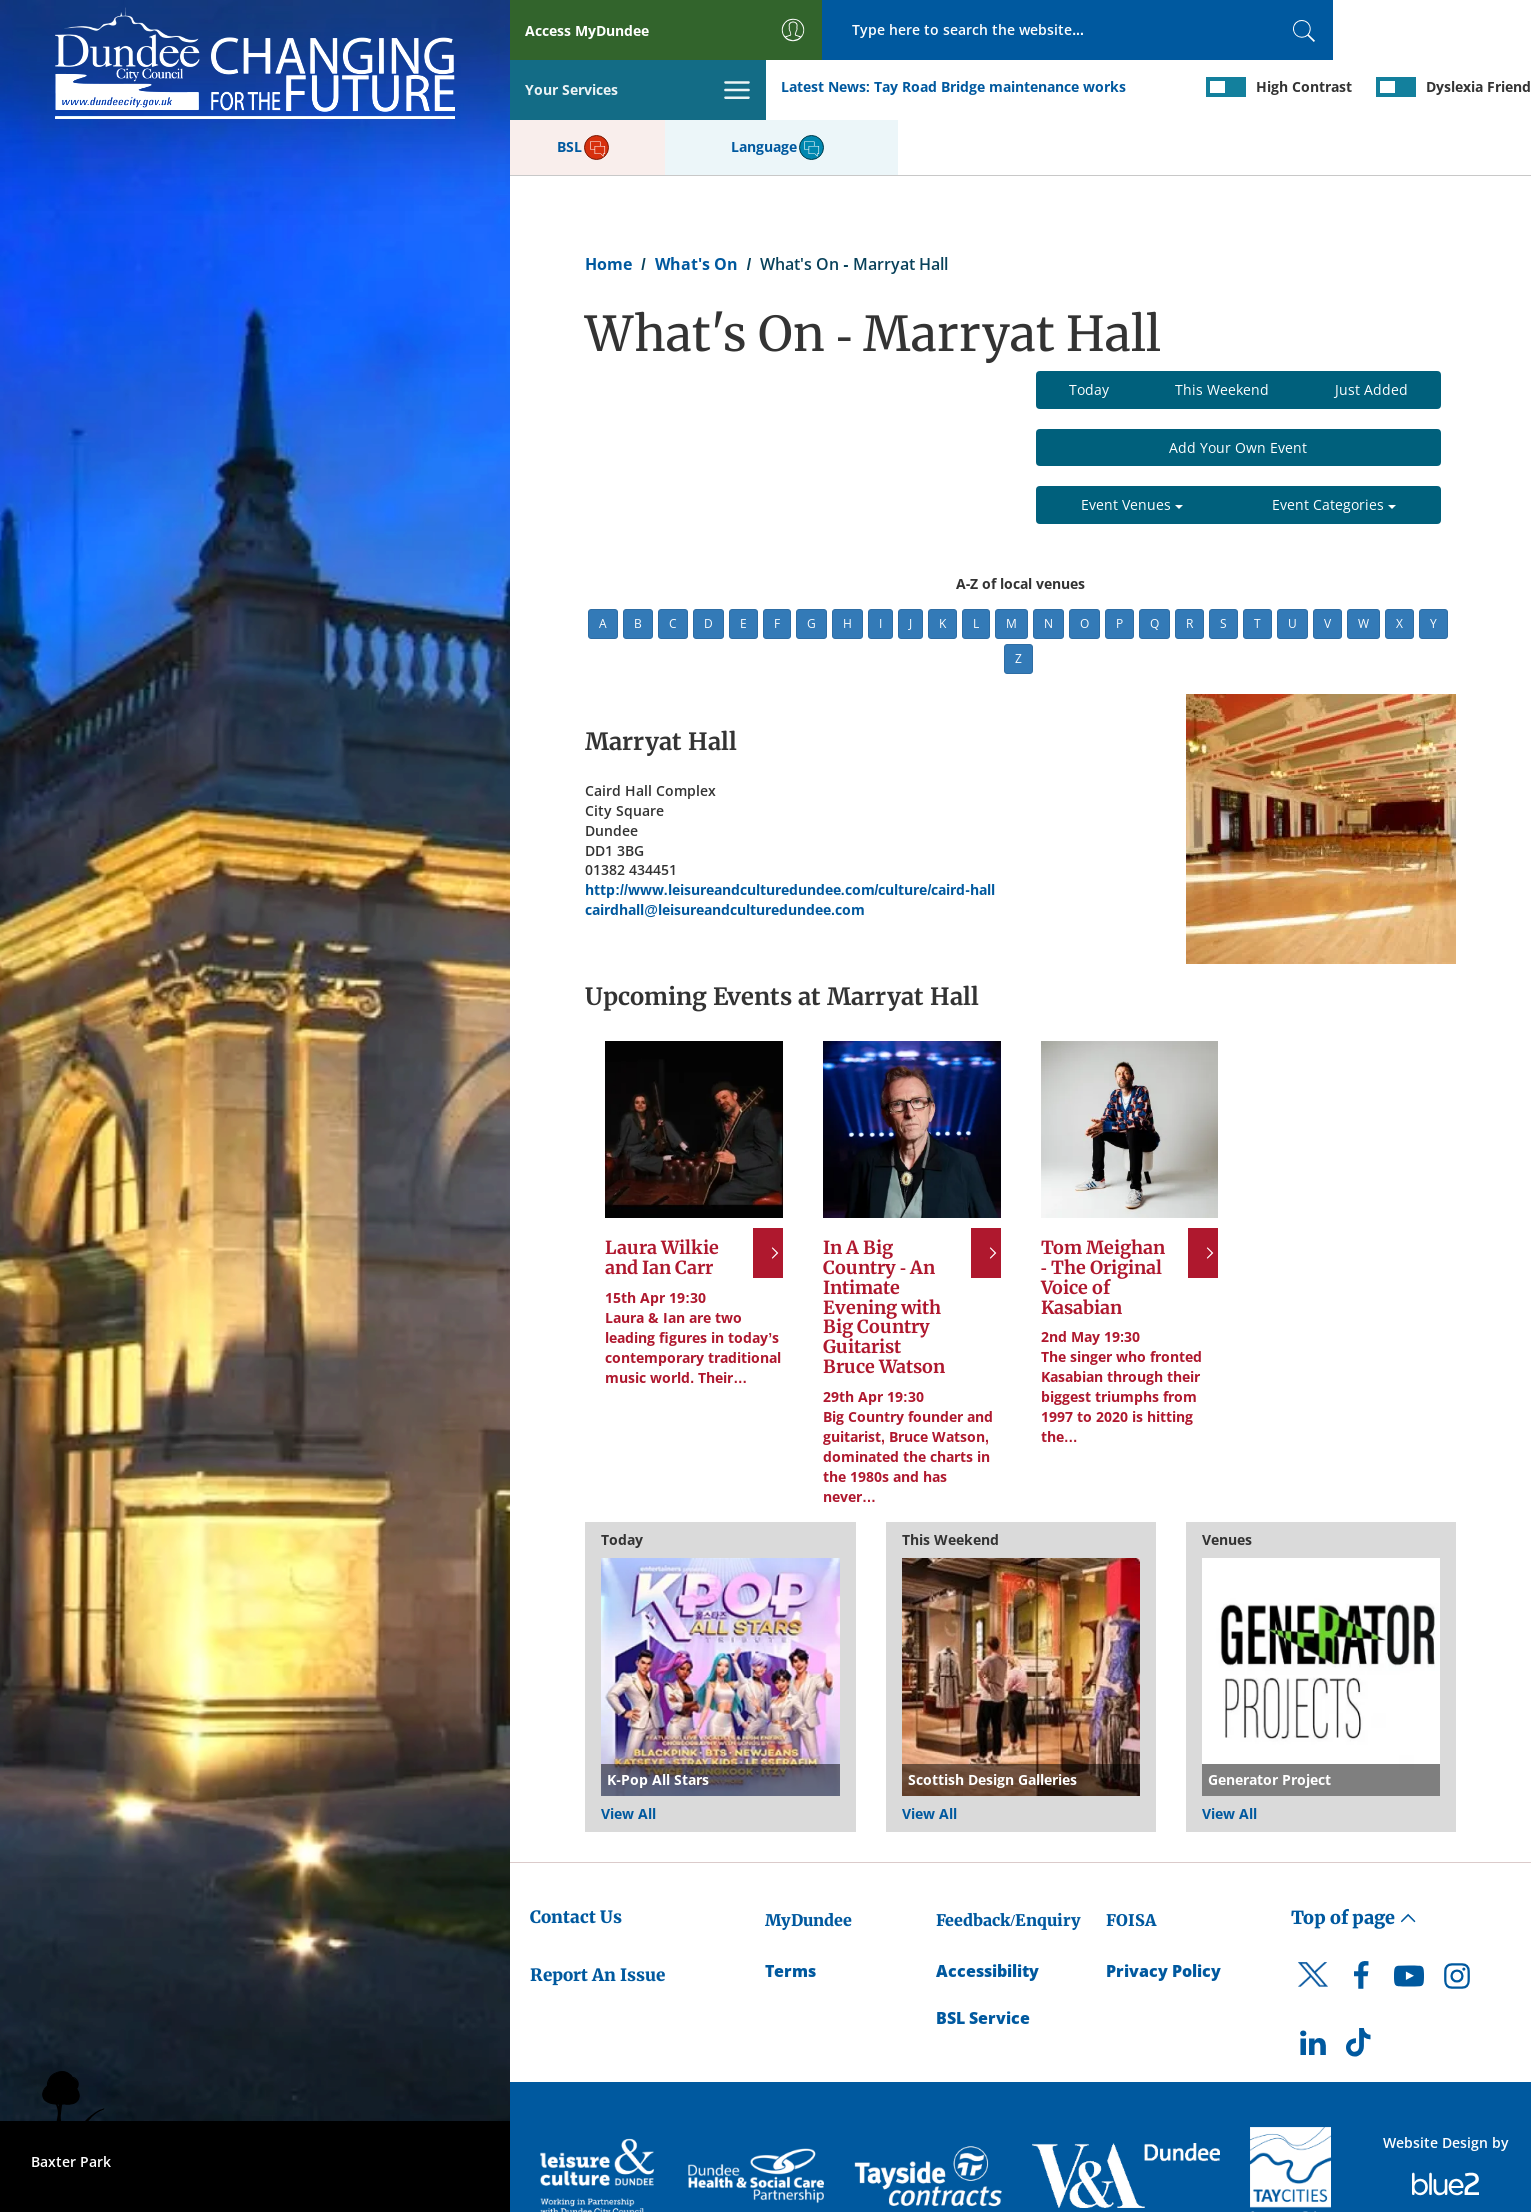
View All (628, 1755)
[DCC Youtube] (1409, 1923)
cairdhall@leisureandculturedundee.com (725, 852)
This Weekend (1222, 331)
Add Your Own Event (1238, 389)
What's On (696, 206)
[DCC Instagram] (1457, 1923)
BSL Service (983, 1960)
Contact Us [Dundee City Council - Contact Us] (576, 1859)
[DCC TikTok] (1361, 1990)
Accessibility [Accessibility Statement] (987, 1913)
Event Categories (1334, 447)
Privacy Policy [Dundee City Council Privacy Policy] (1163, 1913)
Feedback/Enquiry (1008, 1862)
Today (1089, 331)
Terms (790, 1913)
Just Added (1371, 331)
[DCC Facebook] (1361, 1923)
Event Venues (1132, 447)
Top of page (1354, 1859)
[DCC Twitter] (1313, 1934)
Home (608, 206)
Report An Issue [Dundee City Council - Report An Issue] (597, 1917)
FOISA (1131, 1862)
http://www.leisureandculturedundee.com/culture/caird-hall (790, 832)
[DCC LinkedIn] (1313, 1990)
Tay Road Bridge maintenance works (745, 88)
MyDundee (808, 1862)
